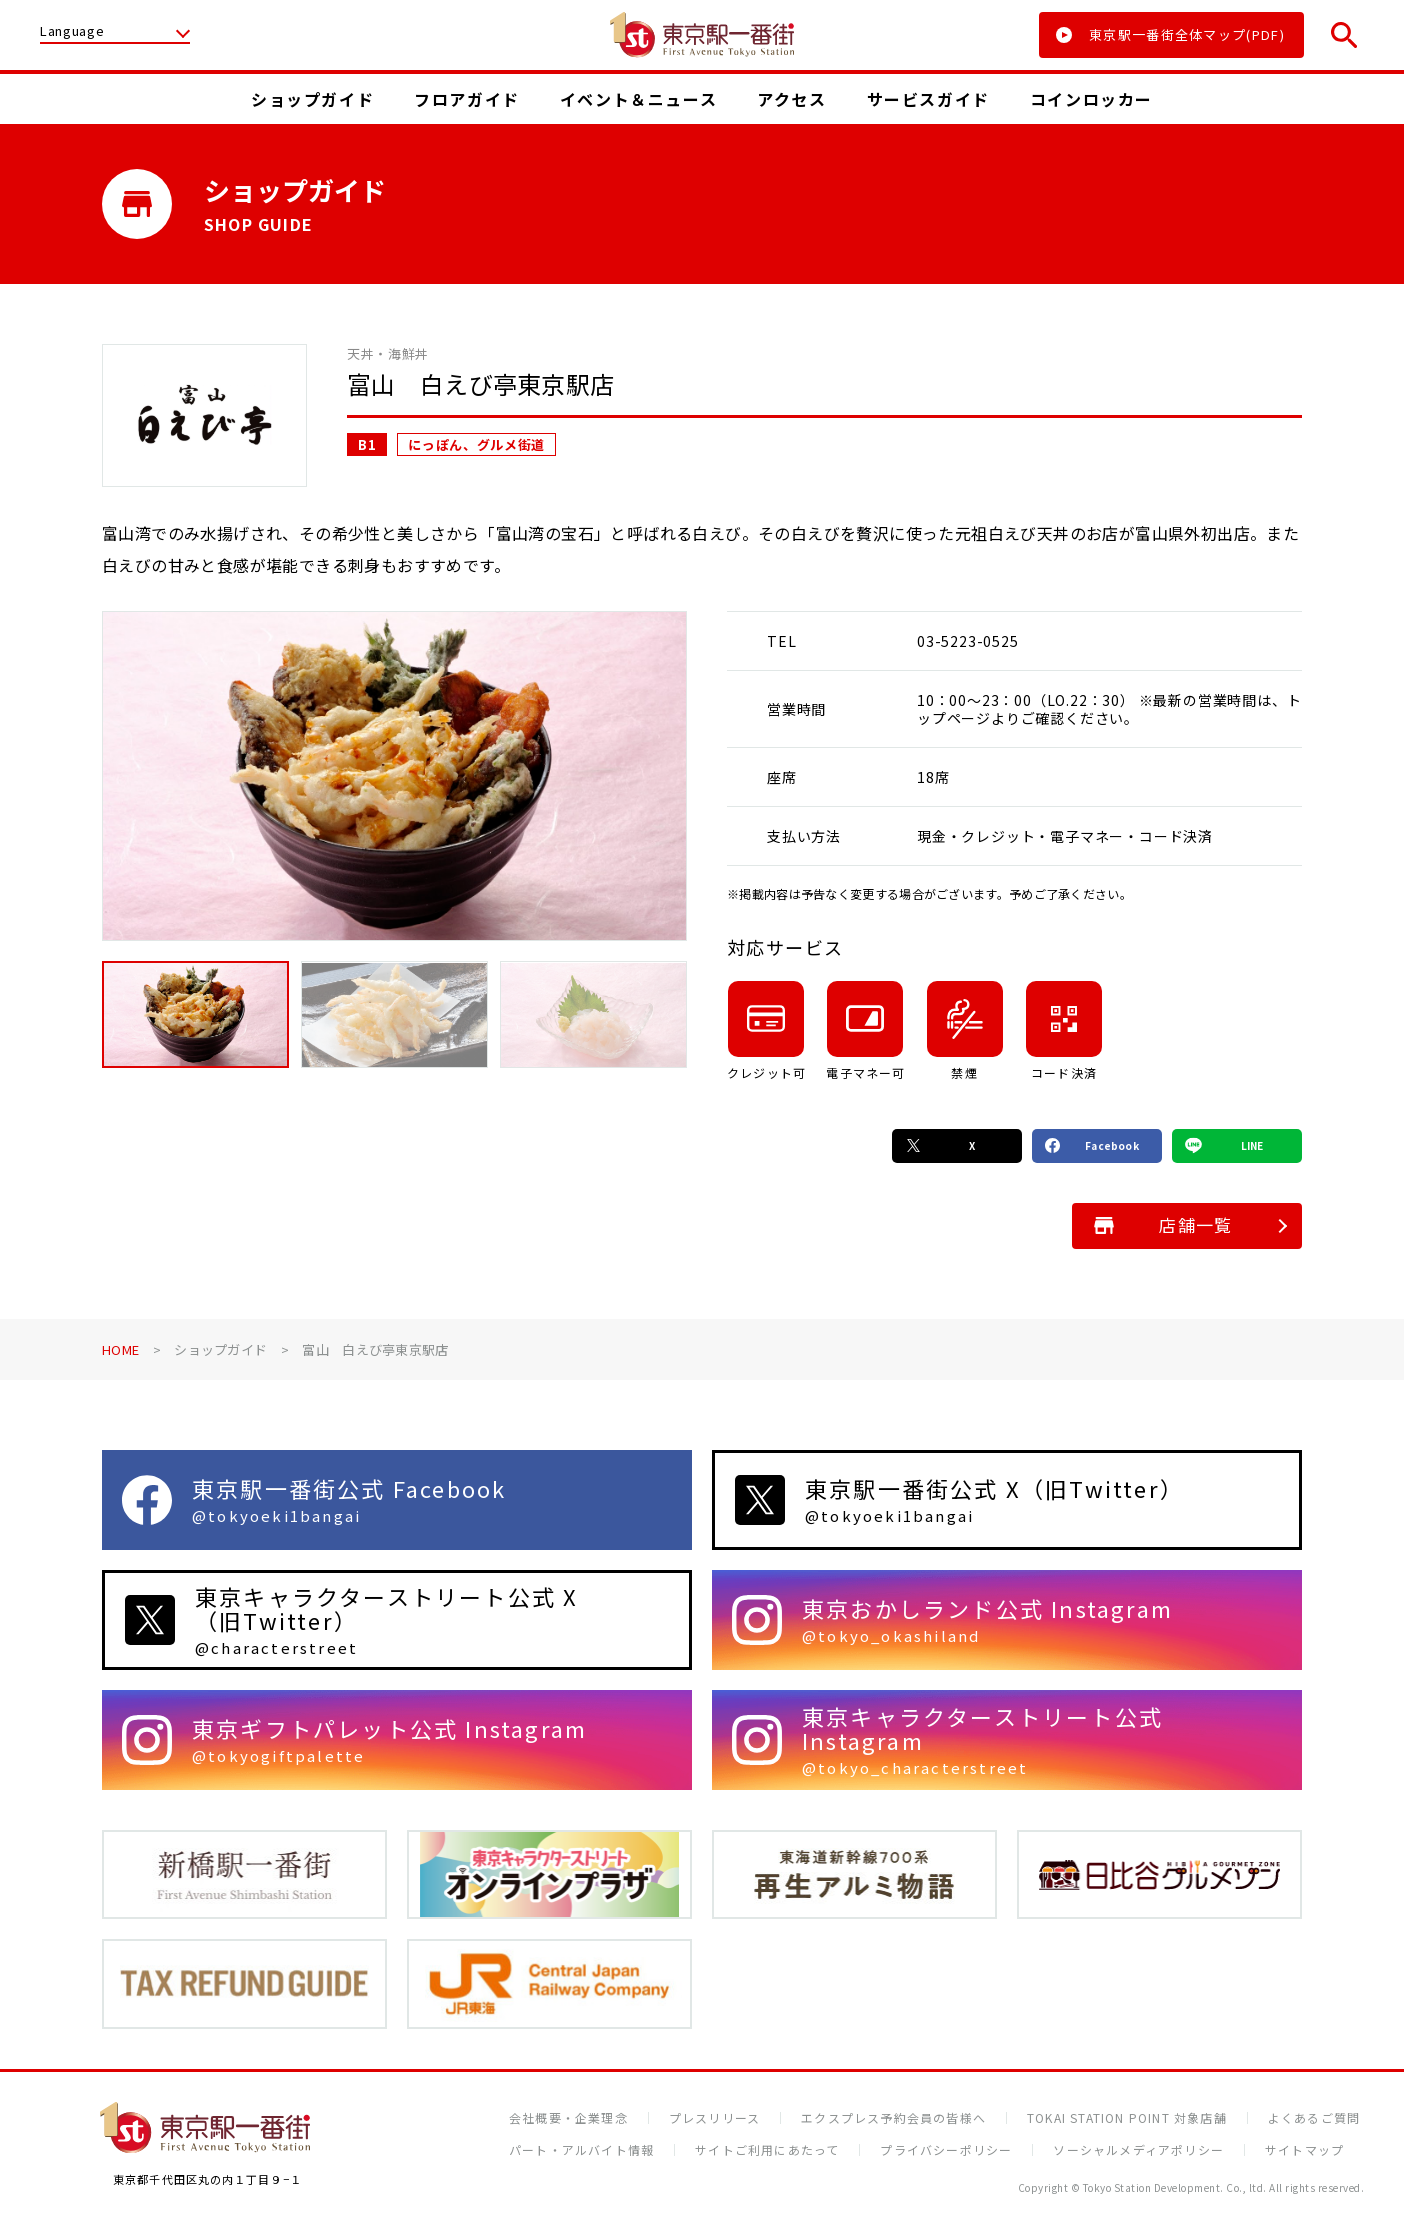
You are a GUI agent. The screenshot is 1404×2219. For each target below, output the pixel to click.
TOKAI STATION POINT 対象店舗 (1127, 2118)
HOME (120, 1349)
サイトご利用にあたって (767, 2150)
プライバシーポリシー (946, 2150)
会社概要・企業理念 (568, 2118)
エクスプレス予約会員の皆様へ (893, 2118)
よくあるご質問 (1314, 2118)
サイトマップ (1304, 2150)
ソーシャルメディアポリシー (1138, 2150)
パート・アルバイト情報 (581, 2150)
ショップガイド (220, 1349)
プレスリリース (714, 2118)
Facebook (1092, 1146)
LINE (1224, 1145)
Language (72, 32)
